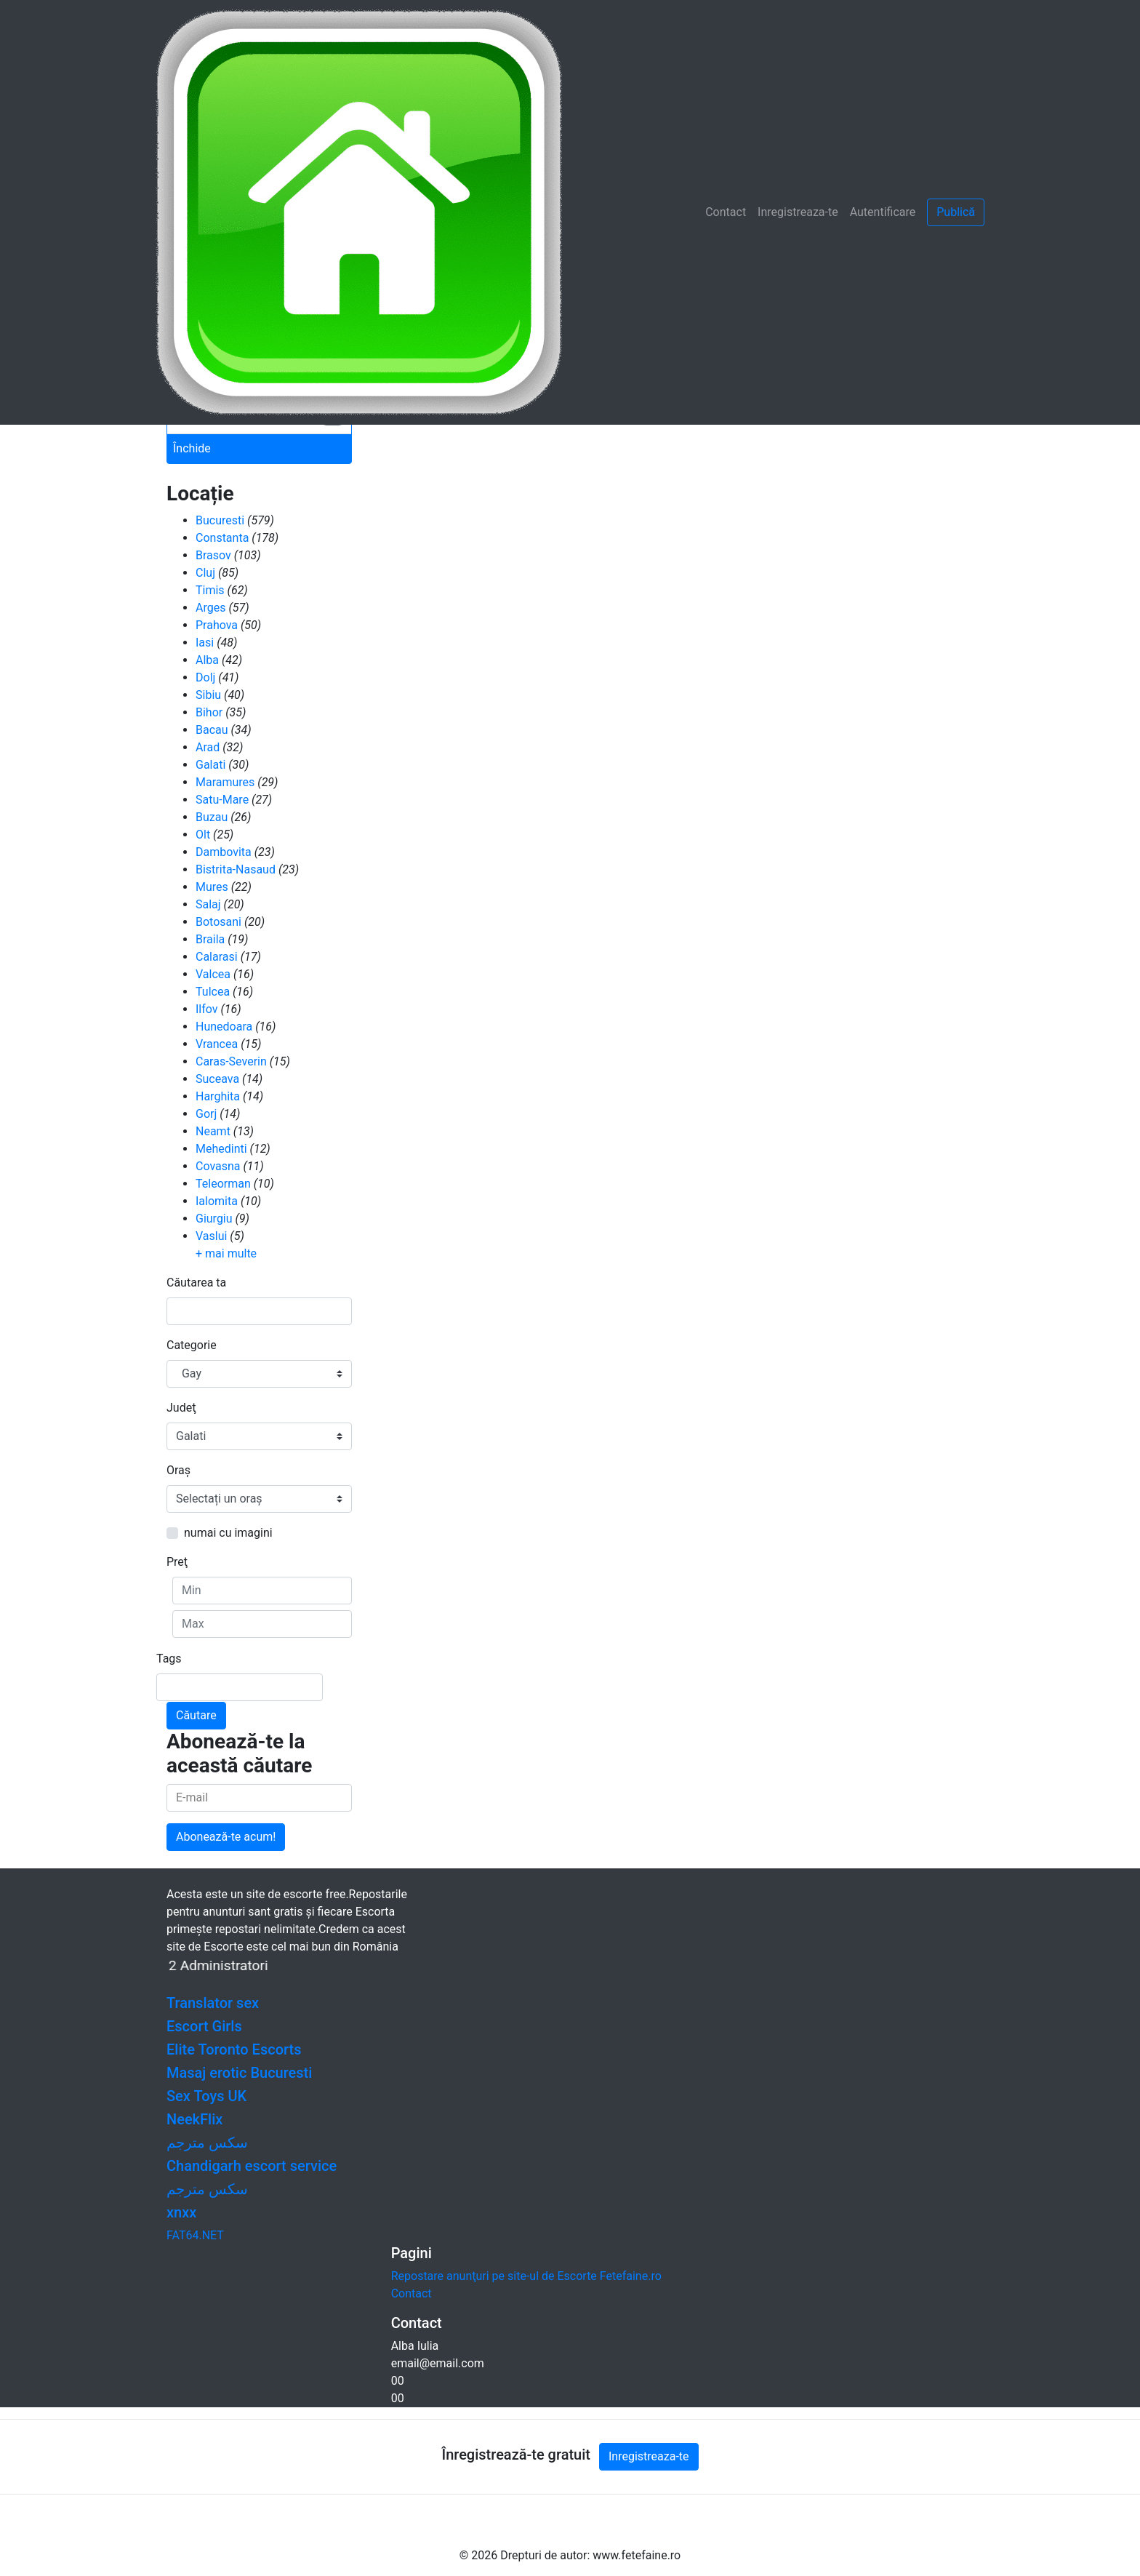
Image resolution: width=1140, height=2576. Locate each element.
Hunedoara (224, 1026)
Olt (203, 834)
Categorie (191, 1345)
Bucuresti (220, 520)
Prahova (217, 625)
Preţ (177, 1562)
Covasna (218, 1166)
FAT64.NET (195, 2235)
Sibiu (208, 695)
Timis (210, 590)
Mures (212, 887)
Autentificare (883, 212)
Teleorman (223, 1184)
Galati (210, 765)
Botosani (218, 922)
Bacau (212, 730)
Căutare (196, 1715)
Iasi (205, 642)
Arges (210, 608)
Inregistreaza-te (798, 212)
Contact (725, 212)
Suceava (217, 1079)
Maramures (225, 782)
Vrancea (217, 1044)
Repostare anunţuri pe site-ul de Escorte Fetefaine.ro (526, 2276)
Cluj (205, 573)
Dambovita (224, 852)
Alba (207, 660)
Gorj (206, 1114)
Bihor (209, 712)
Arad (208, 747)
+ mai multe (226, 1253)
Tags (169, 1658)
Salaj (208, 904)
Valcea (213, 974)
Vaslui (211, 1236)
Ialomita (217, 1201)
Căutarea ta (196, 1282)
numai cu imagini (228, 1533)
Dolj (205, 677)
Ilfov (207, 1009)
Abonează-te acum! (226, 1837)
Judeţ (181, 1408)
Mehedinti (221, 1149)
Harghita (218, 1096)
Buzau (212, 817)
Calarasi (217, 957)
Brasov (213, 555)
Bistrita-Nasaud (236, 869)
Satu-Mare (222, 800)
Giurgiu (214, 1218)
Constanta (222, 538)
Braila (210, 939)
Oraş (178, 1470)
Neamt (213, 1131)
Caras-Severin (231, 1061)
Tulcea (213, 992)
